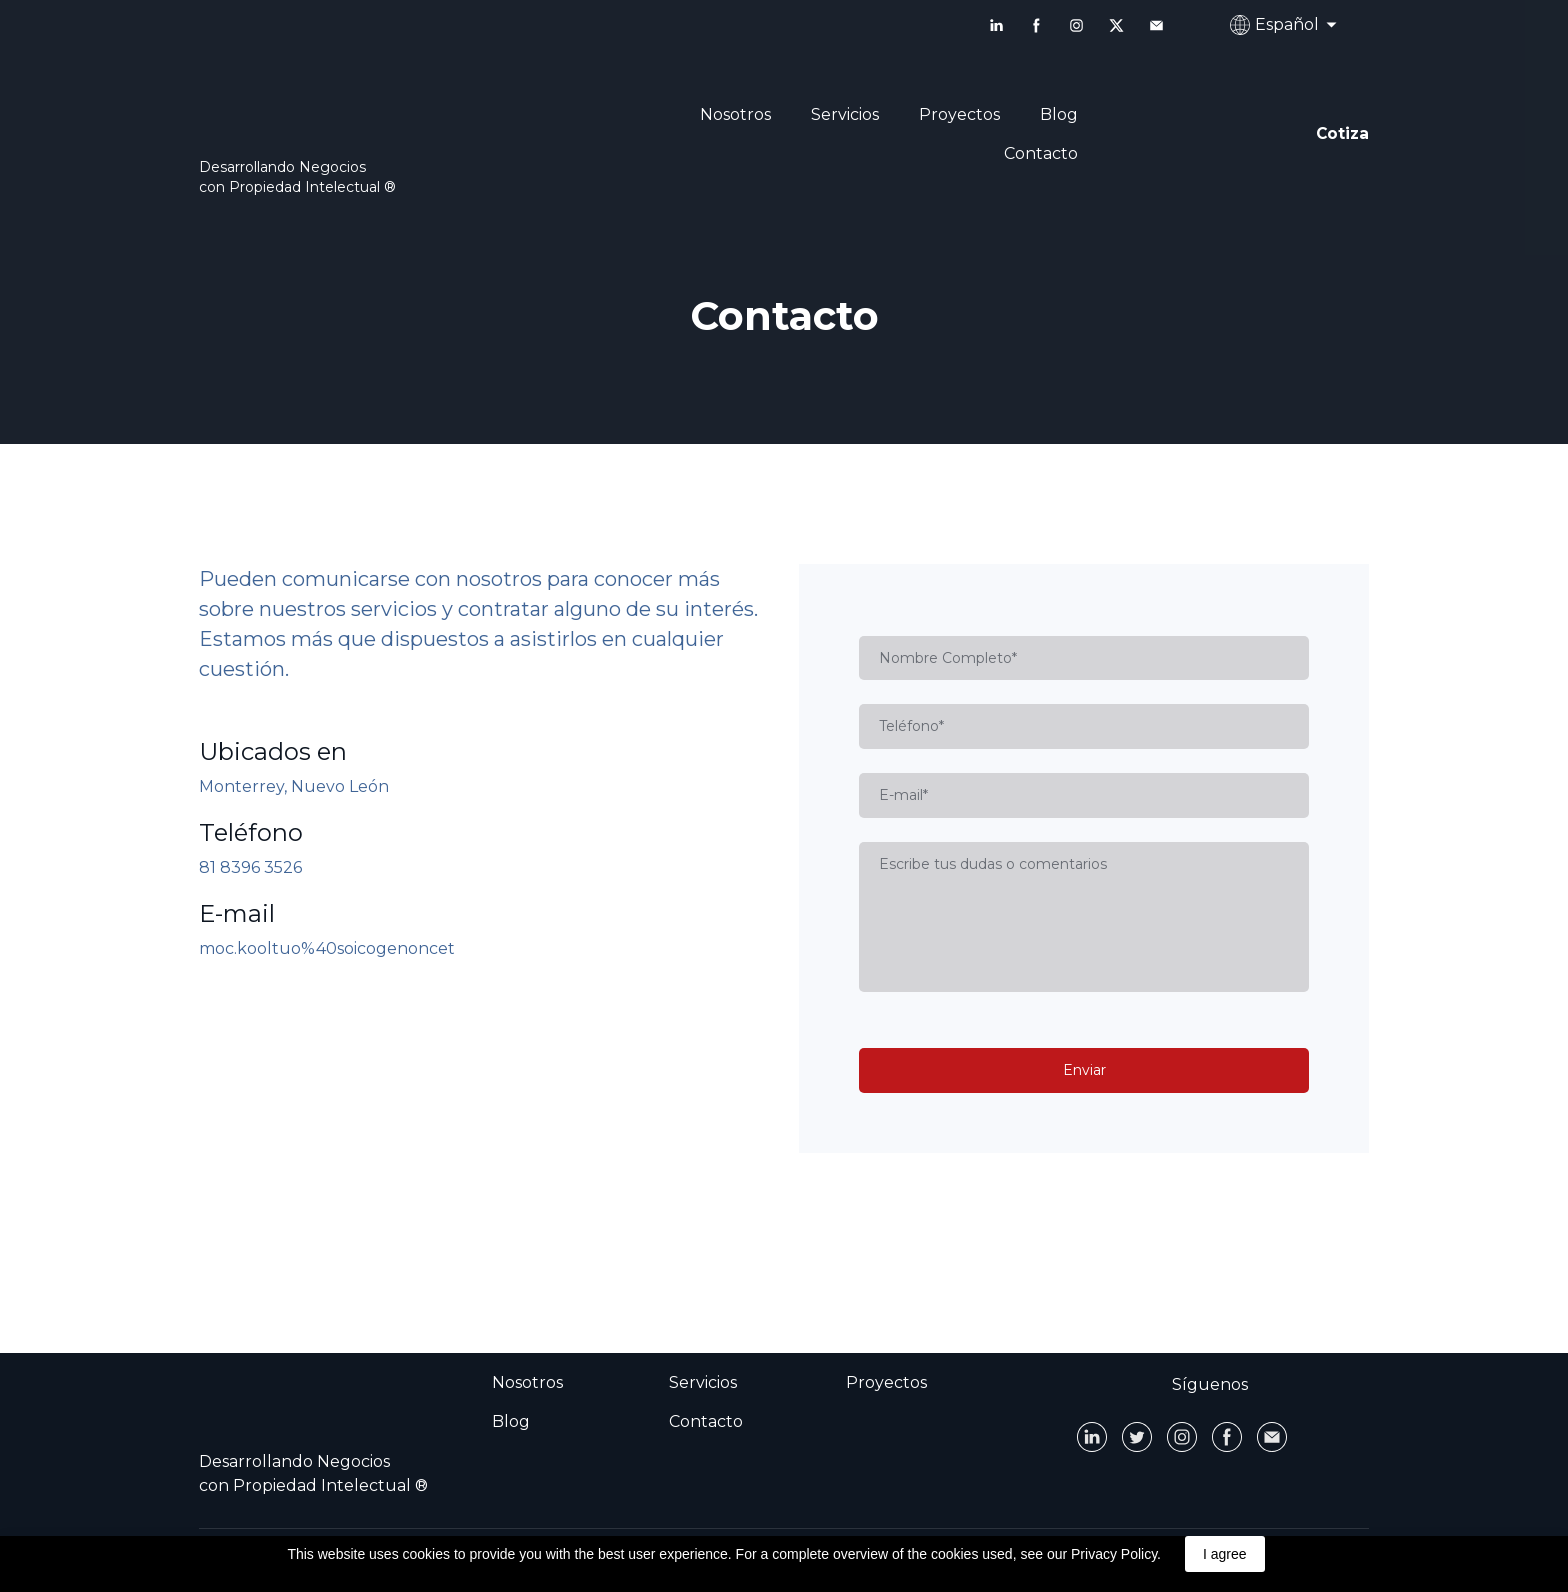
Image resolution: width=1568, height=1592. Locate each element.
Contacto (1041, 153)
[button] (996, 25)
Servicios (845, 114)
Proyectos (959, 114)
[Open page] (374, 111)
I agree (1225, 1554)
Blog (1059, 114)
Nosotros (735, 114)
